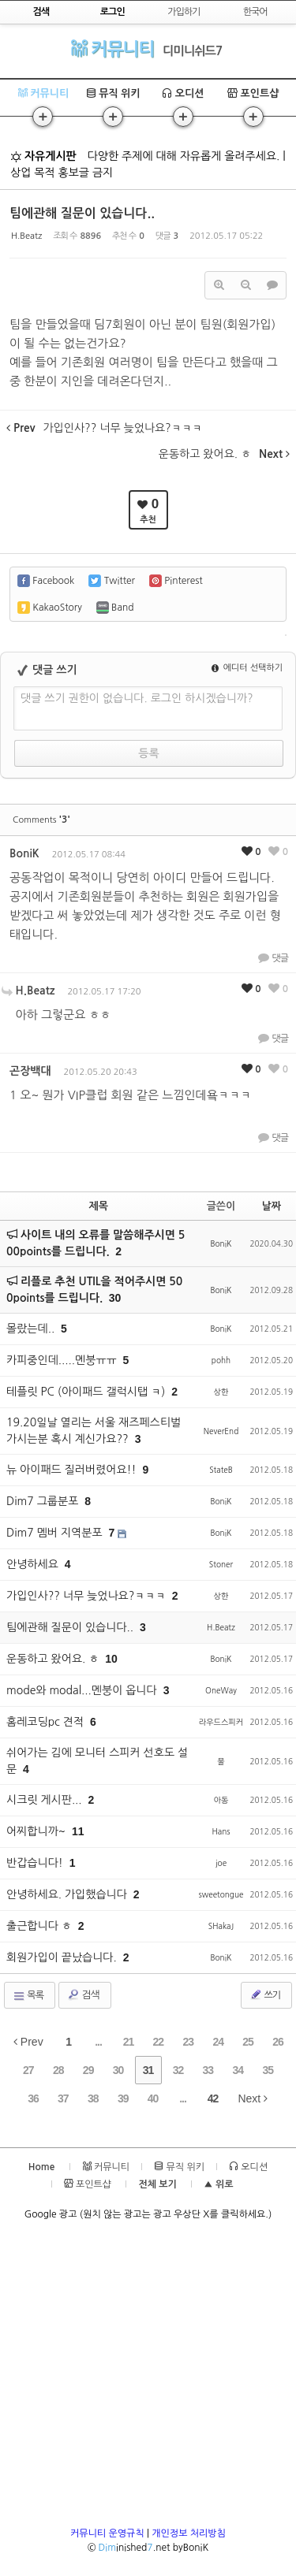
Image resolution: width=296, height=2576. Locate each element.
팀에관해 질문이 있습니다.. (82, 213)
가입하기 (183, 12)
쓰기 (264, 1994)
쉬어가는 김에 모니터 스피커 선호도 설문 (97, 1761)
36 (33, 2098)
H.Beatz (26, 236)
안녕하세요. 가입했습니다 (68, 1894)
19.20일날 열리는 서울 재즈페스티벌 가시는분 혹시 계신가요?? (93, 1430)
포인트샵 (253, 93)
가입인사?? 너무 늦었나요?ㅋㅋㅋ (87, 1595)
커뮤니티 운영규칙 (107, 2533)
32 (178, 2070)
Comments (41, 820)
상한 (221, 1392)
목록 (28, 1996)
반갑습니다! (36, 1862)
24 (217, 2041)
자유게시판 (43, 156)
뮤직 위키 (113, 93)
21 (128, 2041)
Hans (221, 1831)
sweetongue (221, 1894)
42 (213, 2098)
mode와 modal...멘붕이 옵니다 (83, 1690)
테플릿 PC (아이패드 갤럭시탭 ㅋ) (87, 1391)
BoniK (24, 853)
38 (93, 2098)
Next (253, 2098)
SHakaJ (221, 1926)
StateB (221, 1470)
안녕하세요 (34, 1564)
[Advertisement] (148, 2378)
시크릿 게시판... (45, 1799)
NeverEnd (221, 1431)
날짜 (271, 1206)
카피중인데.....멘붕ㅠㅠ (63, 1360)
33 (208, 2070)
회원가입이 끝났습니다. (63, 1957)
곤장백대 (30, 1070)
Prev (28, 2041)
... (98, 2041)
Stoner (221, 1564)
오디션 (183, 93)
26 (277, 2041)
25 (247, 2041)
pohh (221, 1360)
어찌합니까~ (37, 1831)
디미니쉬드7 (192, 51)
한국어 (255, 12)
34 (237, 2070)
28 (58, 2070)
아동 (221, 1800)
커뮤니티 (112, 48)
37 (63, 2098)
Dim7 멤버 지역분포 (55, 1532)
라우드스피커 (221, 1722)
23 (187, 2041)
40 (153, 2098)
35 (267, 2070)
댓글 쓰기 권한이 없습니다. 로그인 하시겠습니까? (137, 698)
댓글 (272, 957)
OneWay (221, 1690)
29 (88, 2070)
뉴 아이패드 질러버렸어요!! (72, 1469)
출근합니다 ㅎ (40, 1925)
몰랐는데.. (32, 1328)
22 (158, 2041)
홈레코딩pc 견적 (46, 1721)
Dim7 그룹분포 (43, 1501)
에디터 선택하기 (247, 668)
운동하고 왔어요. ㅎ (54, 1658)
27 (28, 2070)
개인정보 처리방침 (189, 2533)
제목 (98, 1206)
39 (123, 2098)
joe (221, 1863)
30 (115, 1298)
